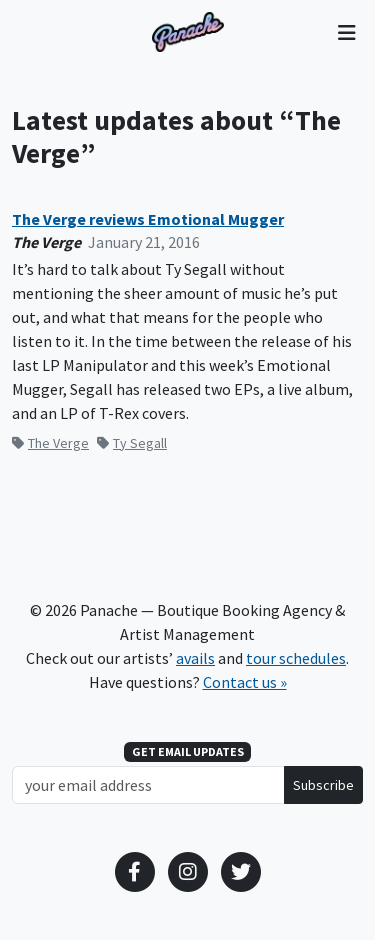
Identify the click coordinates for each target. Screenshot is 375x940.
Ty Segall (132, 443)
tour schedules (296, 658)
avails (195, 658)
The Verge (50, 443)
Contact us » (245, 682)
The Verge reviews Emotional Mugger (148, 219)
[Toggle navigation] (346, 32)
